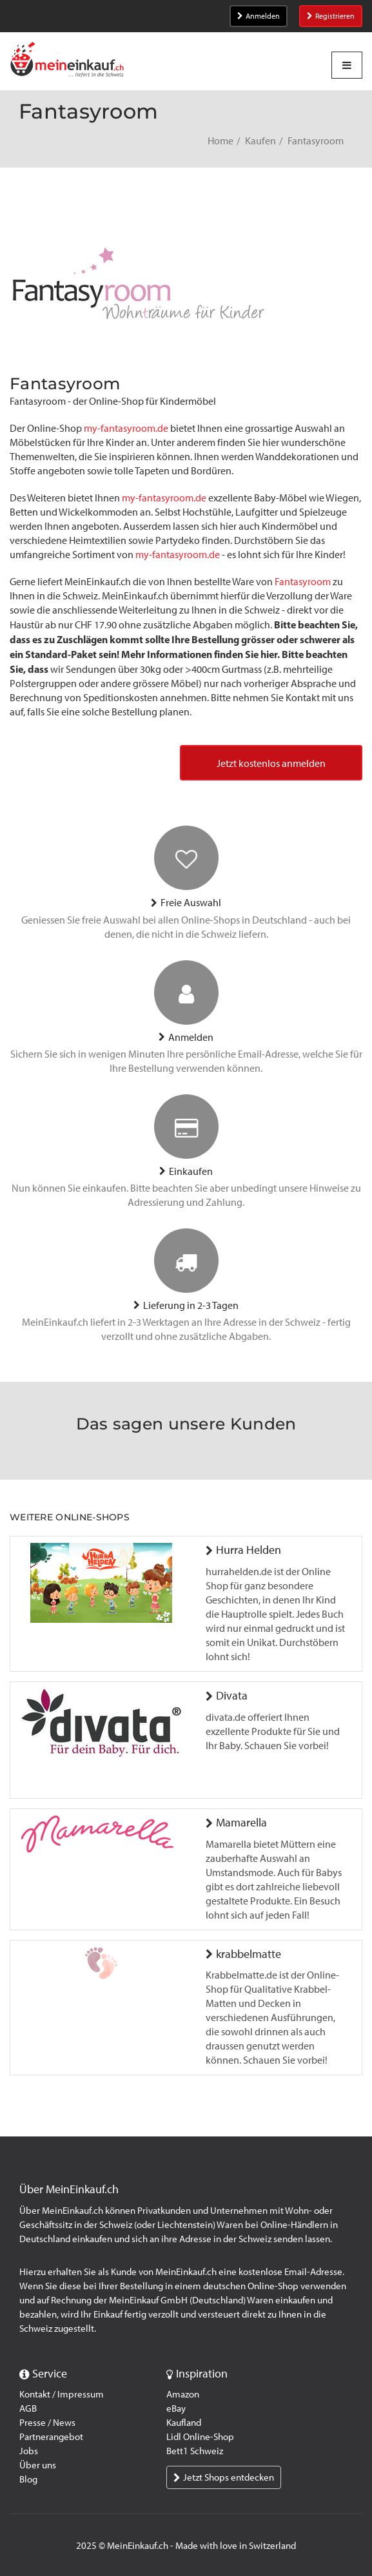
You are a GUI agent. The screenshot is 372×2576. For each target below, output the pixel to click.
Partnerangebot (51, 2437)
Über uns (37, 2465)
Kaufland (183, 2422)
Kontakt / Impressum (61, 2394)
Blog (28, 2479)
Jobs (28, 2451)
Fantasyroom (303, 582)
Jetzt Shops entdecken (223, 2477)
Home (220, 141)
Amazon (182, 2394)
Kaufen (260, 141)
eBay (176, 2408)
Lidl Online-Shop (200, 2437)
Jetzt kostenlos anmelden (271, 763)
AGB (28, 2408)
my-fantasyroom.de (126, 428)
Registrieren (331, 16)
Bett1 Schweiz (194, 2451)
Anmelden (258, 16)
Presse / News (47, 2422)
